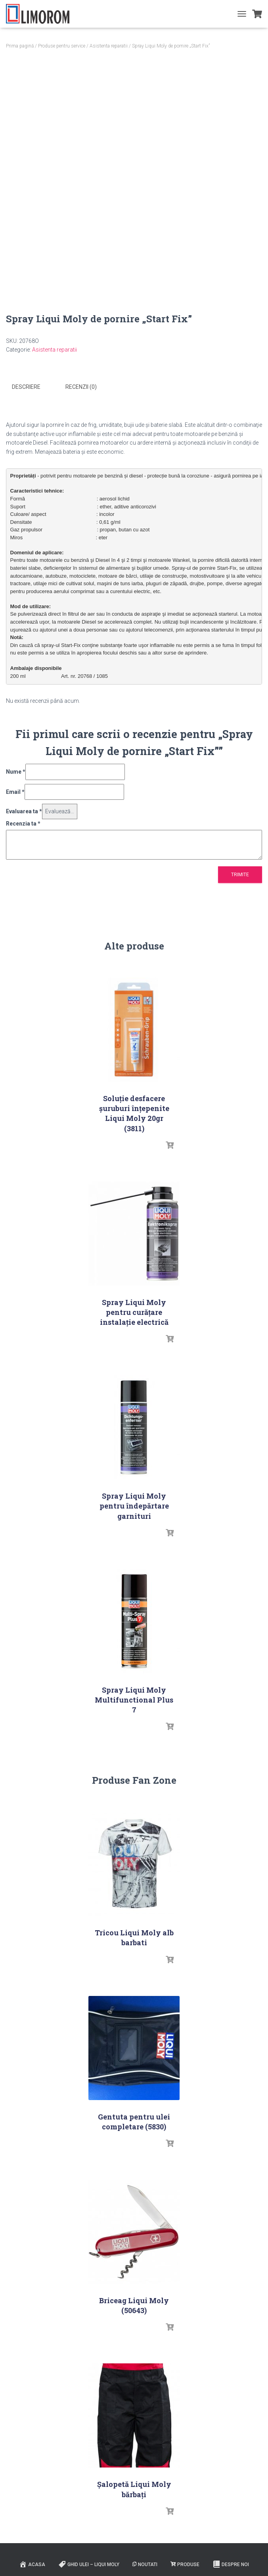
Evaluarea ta (24, 811)
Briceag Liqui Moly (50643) (134, 2305)
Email (15, 791)
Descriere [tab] (26, 387)
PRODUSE (184, 2564)
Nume (15, 771)
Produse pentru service (61, 46)
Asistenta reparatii (109, 46)
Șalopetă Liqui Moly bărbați (134, 2488)
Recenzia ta (23, 823)
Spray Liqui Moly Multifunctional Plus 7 (134, 1699)
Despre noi (230, 2564)
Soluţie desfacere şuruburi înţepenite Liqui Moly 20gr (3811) (134, 1113)
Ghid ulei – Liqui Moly (88, 2564)
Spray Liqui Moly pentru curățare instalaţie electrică (134, 1311)
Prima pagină (20, 46)
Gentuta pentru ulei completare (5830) (134, 2121)
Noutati (144, 2564)
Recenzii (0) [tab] (81, 387)
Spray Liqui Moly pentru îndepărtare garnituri (134, 1505)
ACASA (32, 2564)
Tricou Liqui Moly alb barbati (134, 1937)
